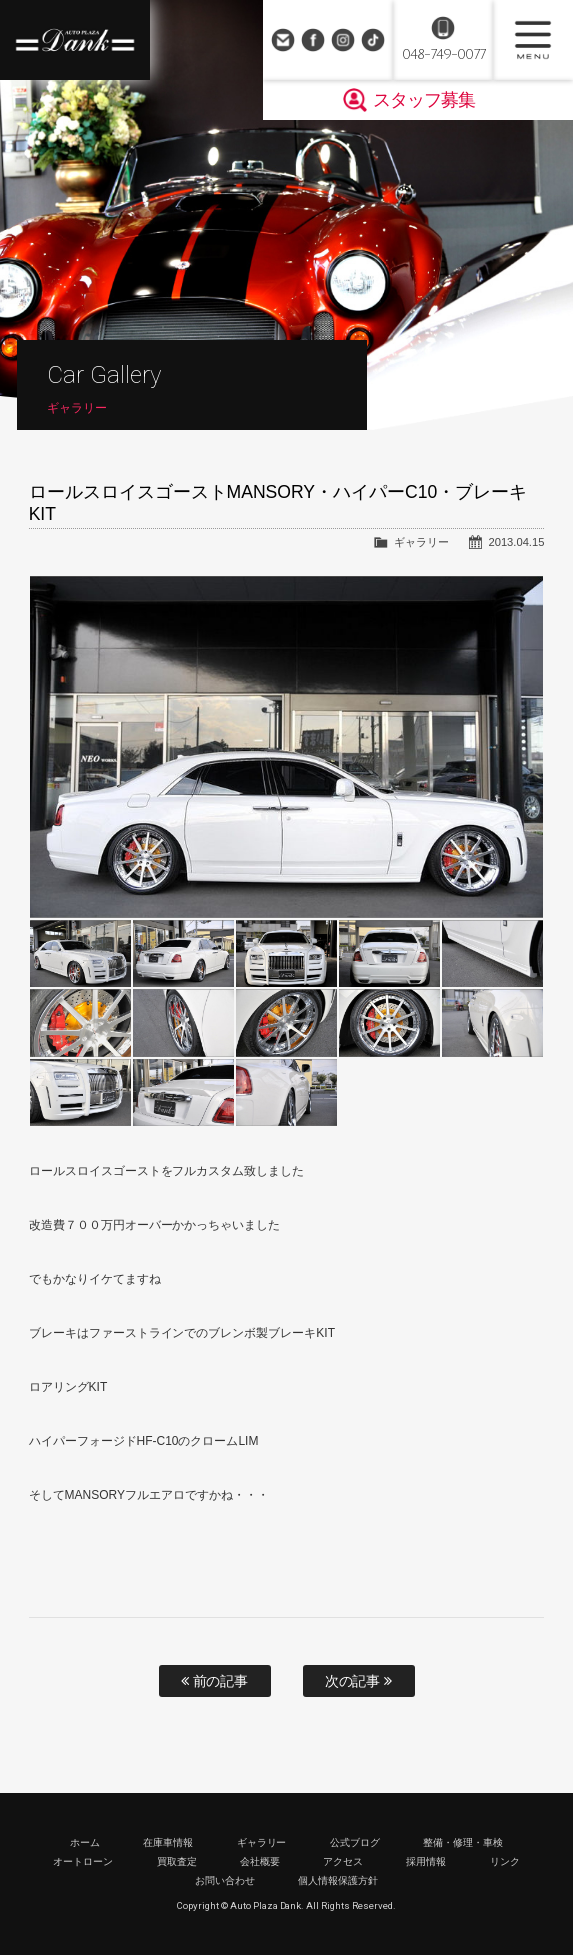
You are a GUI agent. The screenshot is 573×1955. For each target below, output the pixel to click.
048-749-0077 (443, 54)
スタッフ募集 (424, 100)
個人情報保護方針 (338, 1880)
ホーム (85, 1842)
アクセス (343, 1861)
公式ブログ (355, 1842)
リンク (505, 1861)
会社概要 (260, 1861)
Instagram (343, 40)
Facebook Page (313, 40)
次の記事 (359, 1681)
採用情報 (426, 1861)
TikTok (373, 40)
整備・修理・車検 (463, 1842)
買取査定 (177, 1861)
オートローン (83, 1861)
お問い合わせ (283, 40)
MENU (533, 40)
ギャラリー (421, 542)
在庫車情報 (168, 1842)
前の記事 (215, 1681)
